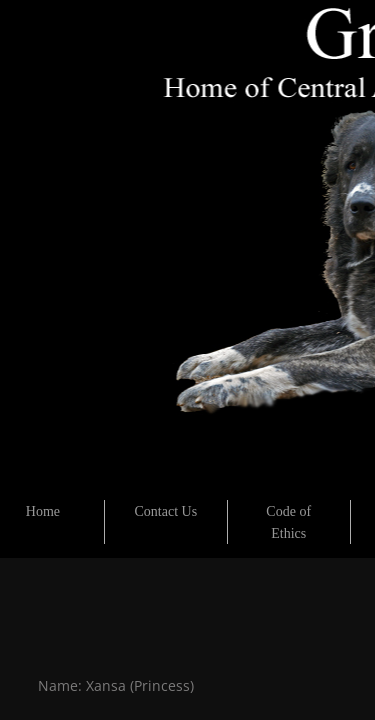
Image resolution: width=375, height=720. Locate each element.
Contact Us (166, 511)
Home (43, 511)
